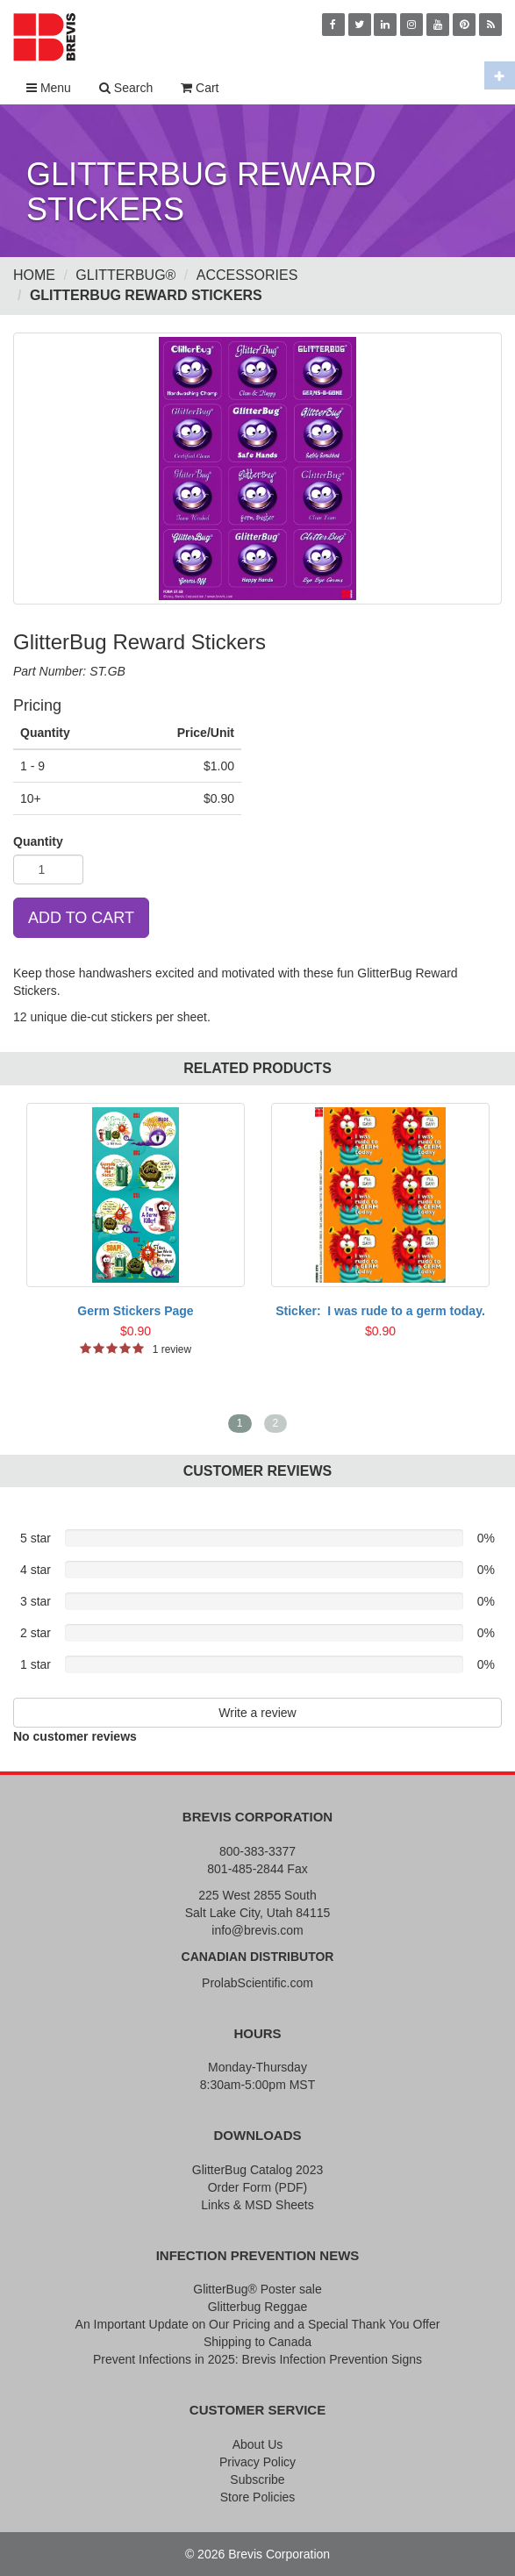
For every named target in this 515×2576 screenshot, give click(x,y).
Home (34, 275)
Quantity (38, 841)
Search (126, 88)
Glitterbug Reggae (258, 2307)
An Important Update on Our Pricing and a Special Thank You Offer (257, 2324)
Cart (199, 88)
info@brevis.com (257, 1930)
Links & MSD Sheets (257, 2205)
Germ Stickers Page (135, 1311)
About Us (257, 2444)
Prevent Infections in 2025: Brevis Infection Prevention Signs (257, 2359)
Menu (48, 88)
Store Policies (258, 2497)
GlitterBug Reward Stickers (146, 295)
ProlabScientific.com (257, 1983)
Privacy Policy (257, 2462)
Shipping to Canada (257, 2342)
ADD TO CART (81, 918)
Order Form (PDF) (258, 2187)
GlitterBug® (125, 275)
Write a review (257, 1713)
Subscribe (257, 2479)
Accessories (247, 275)
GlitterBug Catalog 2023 (257, 2170)
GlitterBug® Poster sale (257, 2289)
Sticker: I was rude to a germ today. (380, 1311)
